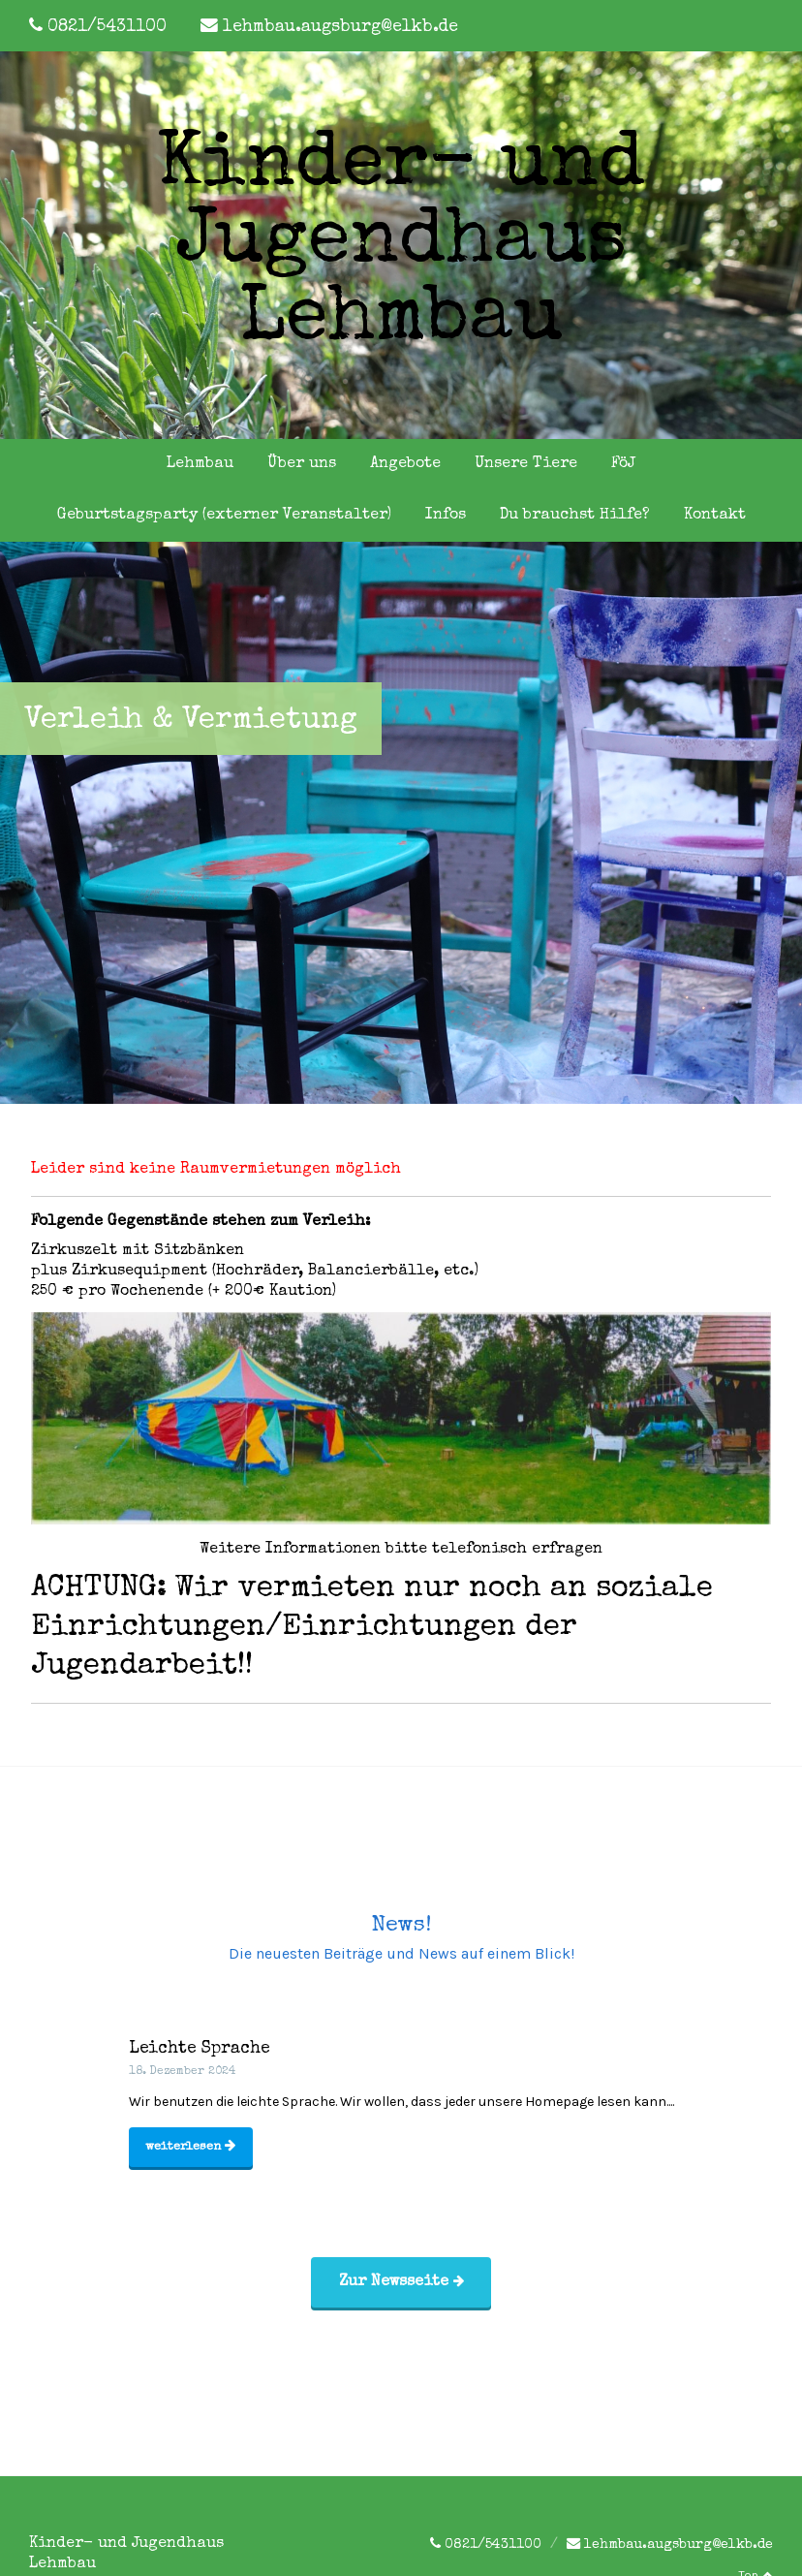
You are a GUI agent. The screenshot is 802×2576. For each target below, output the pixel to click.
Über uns (301, 464)
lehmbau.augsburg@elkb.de (340, 27)
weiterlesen (190, 2146)
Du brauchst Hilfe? (575, 515)
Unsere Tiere (526, 464)
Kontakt (715, 515)
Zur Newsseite (401, 2282)
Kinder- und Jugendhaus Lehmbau (401, 245)
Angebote (405, 464)
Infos (445, 515)
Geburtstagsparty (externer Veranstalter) (224, 515)
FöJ (623, 464)
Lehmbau (200, 464)
